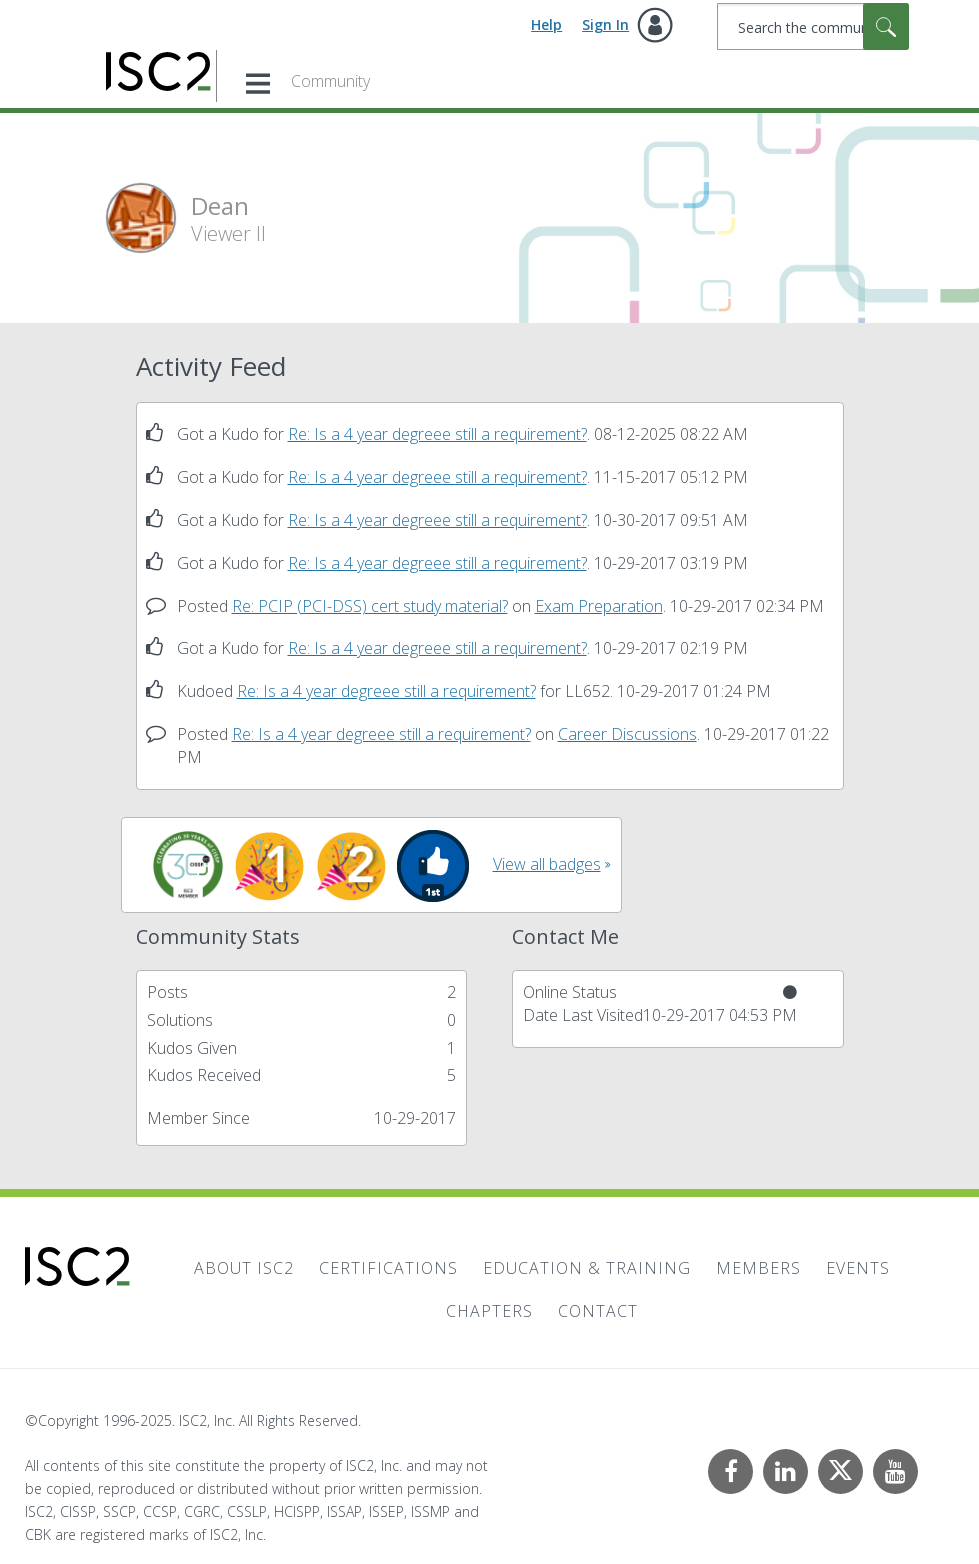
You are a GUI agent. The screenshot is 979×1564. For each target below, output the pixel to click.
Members (758, 1268)
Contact (598, 1311)
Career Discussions (627, 734)
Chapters (489, 1311)
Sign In (605, 24)
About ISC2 (244, 1268)
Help (546, 24)
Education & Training (587, 1268)
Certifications (388, 1268)
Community (330, 81)
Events (858, 1268)
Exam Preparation (599, 606)
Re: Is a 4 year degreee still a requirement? (437, 434)
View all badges (547, 864)
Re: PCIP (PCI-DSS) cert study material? (370, 606)
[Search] (813, 26)
